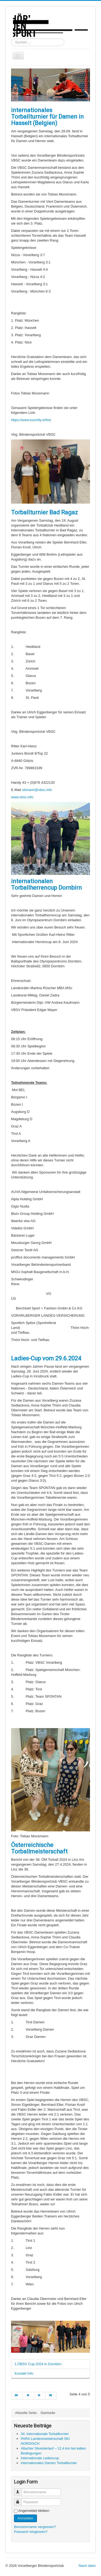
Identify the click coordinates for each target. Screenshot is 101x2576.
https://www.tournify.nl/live (31, 420)
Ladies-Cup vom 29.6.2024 (46, 1358)
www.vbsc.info (22, 797)
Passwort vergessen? (30, 2532)
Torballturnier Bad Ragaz (44, 512)
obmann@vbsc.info (37, 790)
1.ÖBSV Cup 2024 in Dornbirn (38, 2364)
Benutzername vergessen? (35, 2527)
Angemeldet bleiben (33, 2511)
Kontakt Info (24, 2373)
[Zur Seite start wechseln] (17, 2395)
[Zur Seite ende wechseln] (51, 2395)
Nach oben (87, 2566)
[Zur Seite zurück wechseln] (28, 2395)
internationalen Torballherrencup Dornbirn (46, 884)
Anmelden (25, 2518)
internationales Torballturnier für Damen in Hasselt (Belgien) (47, 116)
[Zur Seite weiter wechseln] (40, 2395)
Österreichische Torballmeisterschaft (39, 1848)
